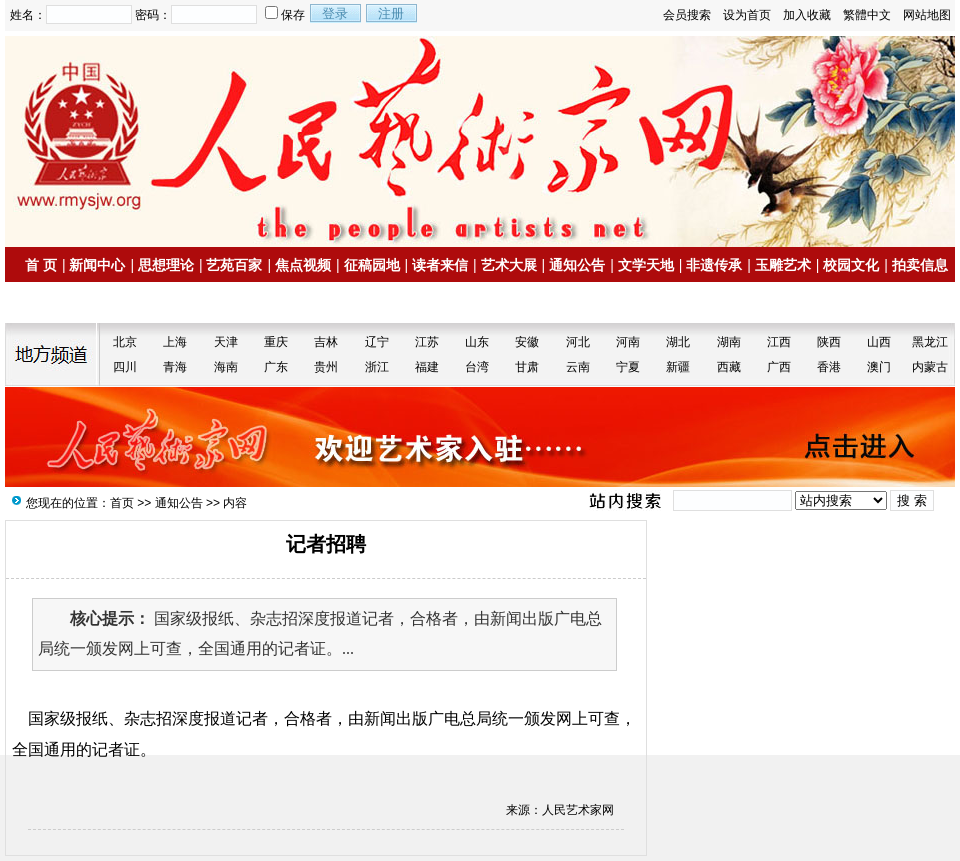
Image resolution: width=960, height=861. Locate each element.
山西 (879, 342)
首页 (122, 503)
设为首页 (747, 15)
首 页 (41, 265)
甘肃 (527, 367)
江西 (779, 342)
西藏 (729, 367)
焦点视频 (303, 265)
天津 (226, 342)
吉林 (326, 342)
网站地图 (927, 15)
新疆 (678, 367)
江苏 (427, 342)
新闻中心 (97, 265)
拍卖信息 (920, 265)
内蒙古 (930, 367)
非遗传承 (714, 265)
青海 (175, 367)
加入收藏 (807, 15)
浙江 (377, 367)
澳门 (879, 367)
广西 (779, 367)
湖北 (678, 342)
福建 (427, 367)
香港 (829, 367)
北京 (125, 342)
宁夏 (628, 367)
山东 (477, 342)
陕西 (829, 342)
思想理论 (166, 265)
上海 (175, 342)
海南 (226, 367)
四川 (125, 367)
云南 (578, 367)
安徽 (527, 342)
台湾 (477, 367)
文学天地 (646, 265)
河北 (578, 342)
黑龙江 (930, 342)
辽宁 (377, 342)
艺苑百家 (234, 265)
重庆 (276, 342)
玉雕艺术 (783, 265)
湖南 (729, 342)
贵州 (326, 367)
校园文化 (851, 265)
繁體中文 (867, 15)
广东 (276, 367)
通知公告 (577, 265)
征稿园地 (372, 265)
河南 (628, 342)
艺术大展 (509, 265)
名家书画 (61, 303)
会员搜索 (687, 15)
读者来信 (440, 265)
